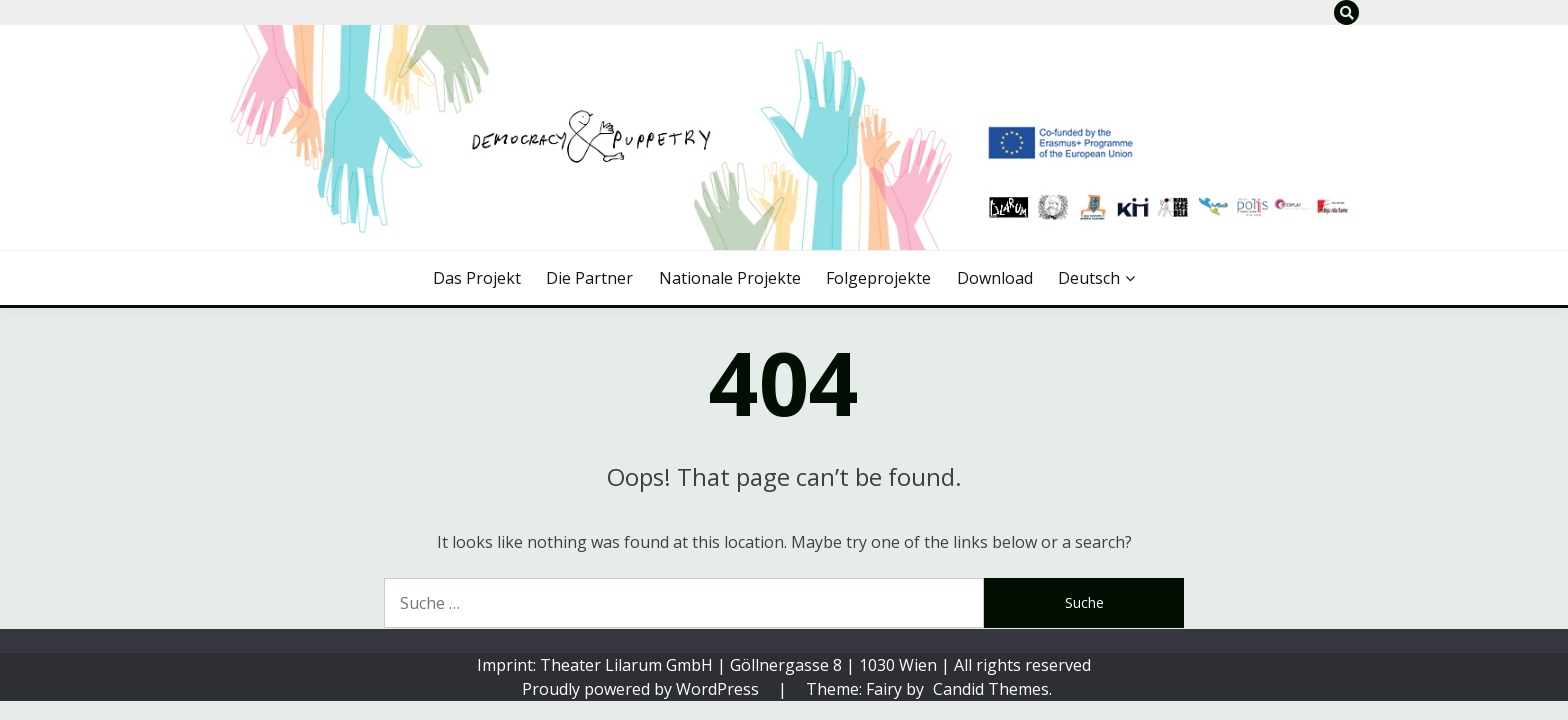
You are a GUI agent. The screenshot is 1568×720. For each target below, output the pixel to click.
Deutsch (1089, 278)
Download (995, 278)
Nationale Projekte (730, 278)
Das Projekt (477, 278)
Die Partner (589, 278)
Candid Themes (991, 689)
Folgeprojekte (878, 278)
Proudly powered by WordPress (642, 689)
